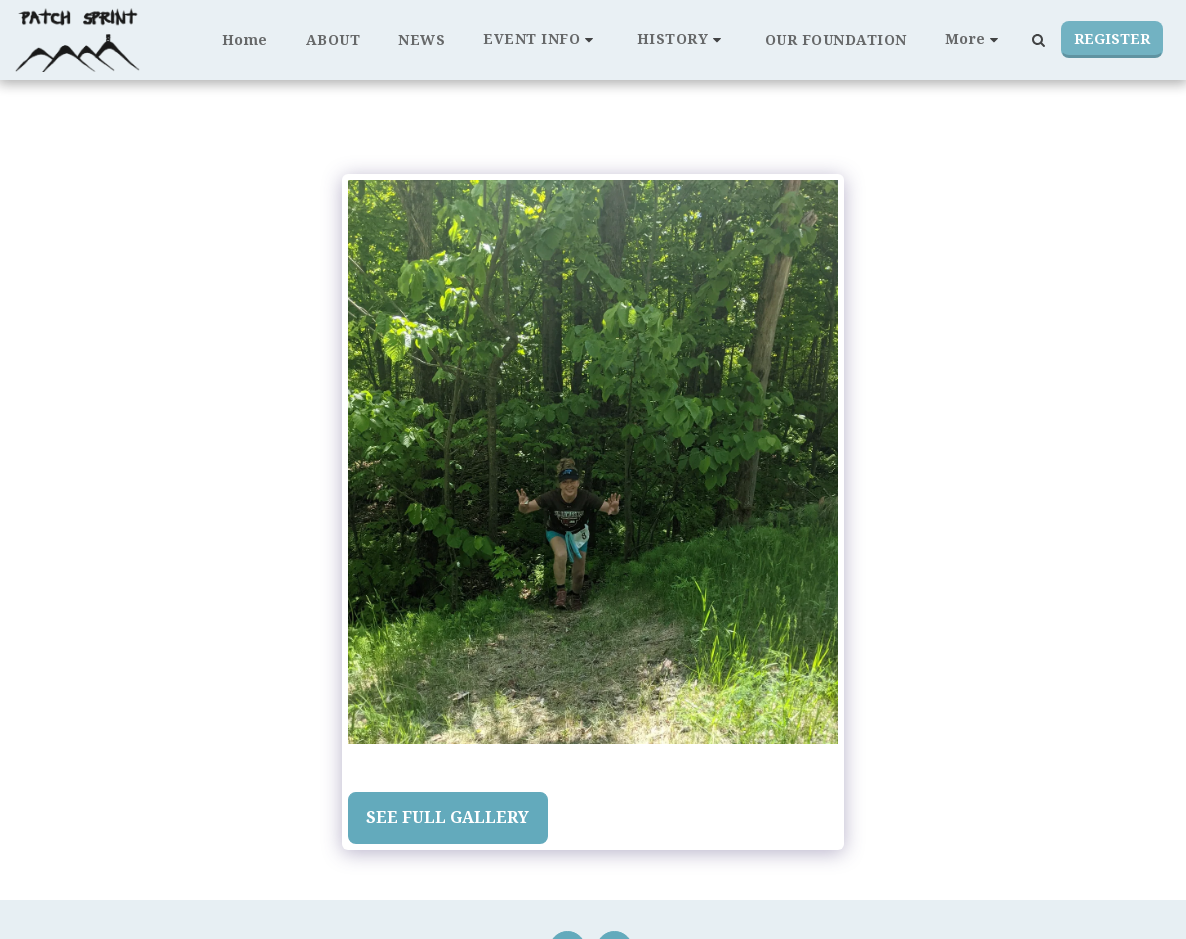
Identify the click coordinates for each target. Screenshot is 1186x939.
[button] (541, 39)
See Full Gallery (447, 817)
